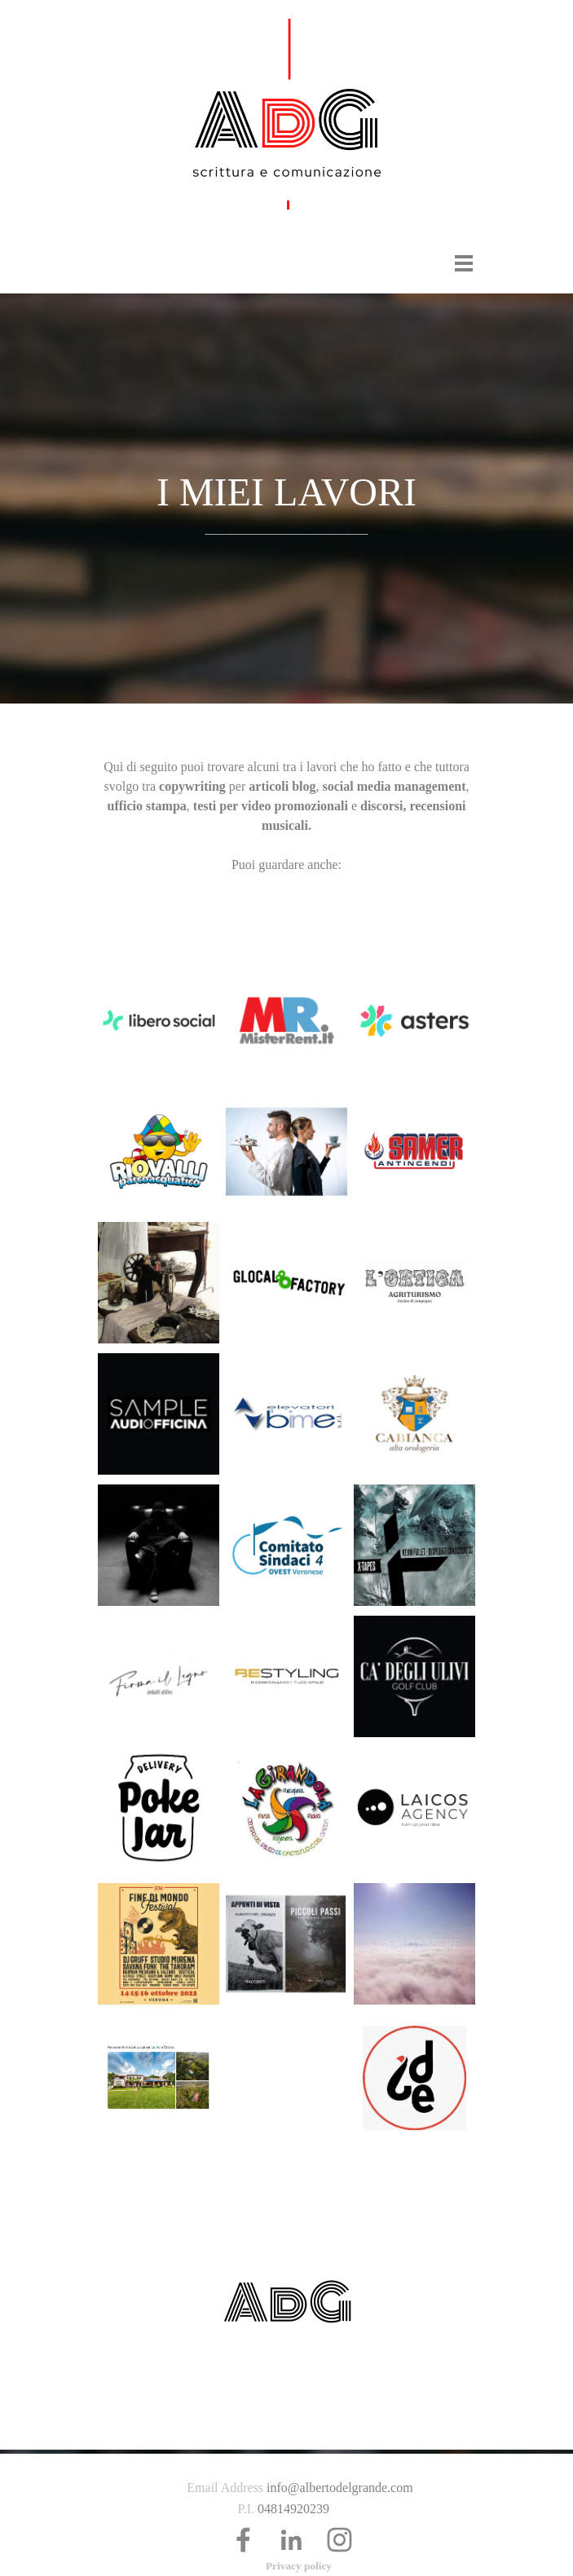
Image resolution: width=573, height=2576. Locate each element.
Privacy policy (299, 2566)
